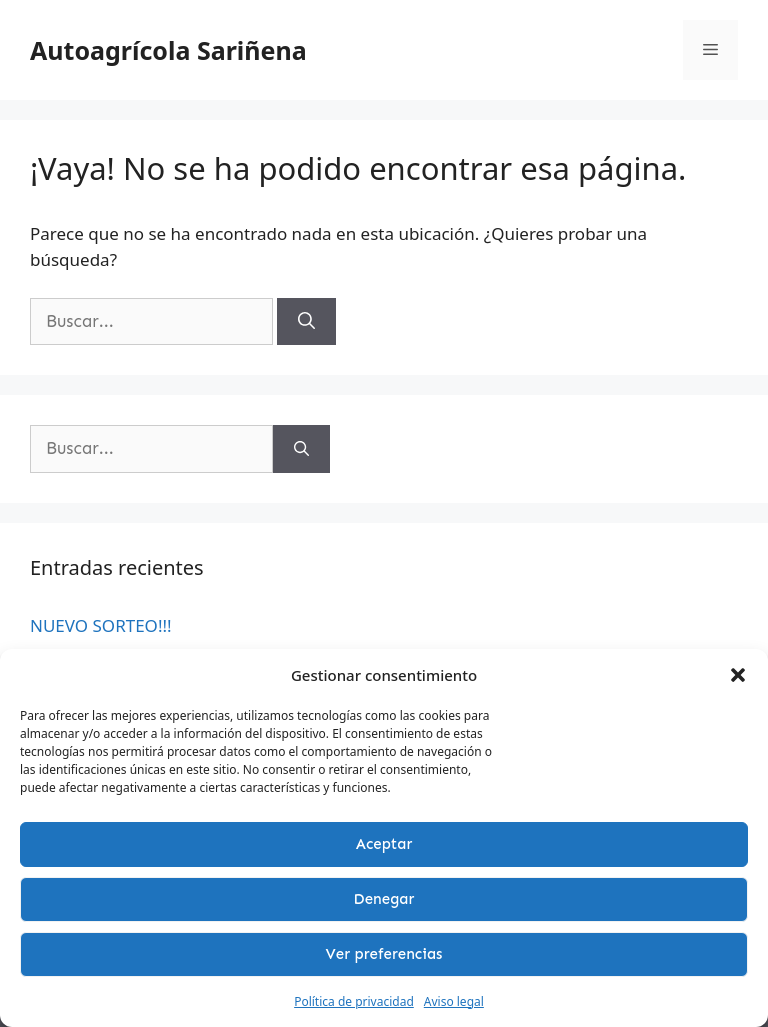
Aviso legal (454, 1001)
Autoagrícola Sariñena (168, 50)
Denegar (384, 899)
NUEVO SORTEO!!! (101, 625)
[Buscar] (306, 322)
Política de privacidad (354, 1001)
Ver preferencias (384, 954)
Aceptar (384, 844)
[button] (738, 675)
